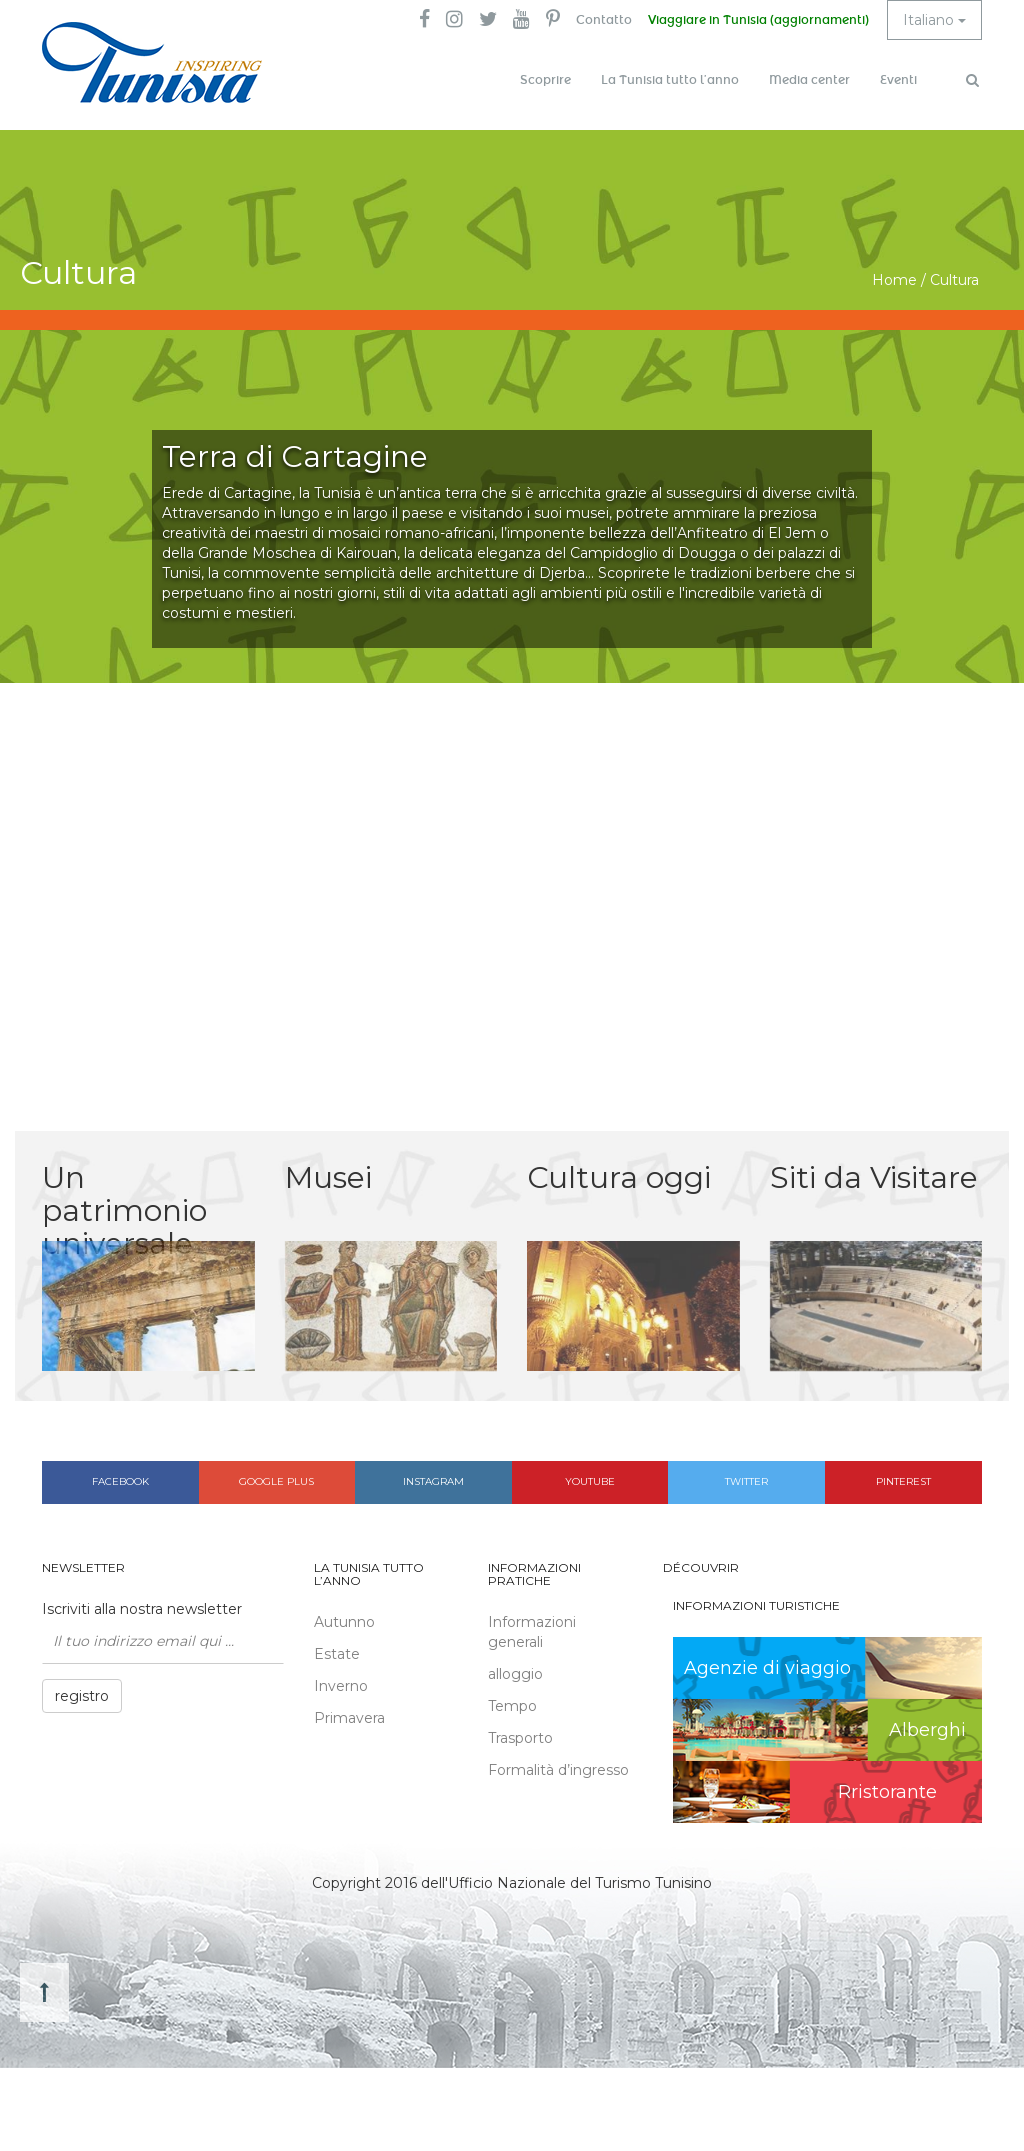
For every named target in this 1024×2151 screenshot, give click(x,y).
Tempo (512, 1706)
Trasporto (520, 1738)
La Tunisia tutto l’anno (670, 80)
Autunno (344, 1622)
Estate (337, 1654)
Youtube (590, 1481)
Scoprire (545, 80)
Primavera (349, 1718)
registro (82, 1696)
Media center (809, 80)
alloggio (515, 1674)
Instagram (433, 1481)
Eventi (898, 80)
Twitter (746, 1481)
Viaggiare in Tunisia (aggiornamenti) (758, 20)
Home (894, 280)
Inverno (341, 1686)
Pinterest (903, 1481)
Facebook (120, 1481)
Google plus (276, 1481)
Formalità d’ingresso (558, 1770)
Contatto (604, 20)
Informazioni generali (532, 1632)
